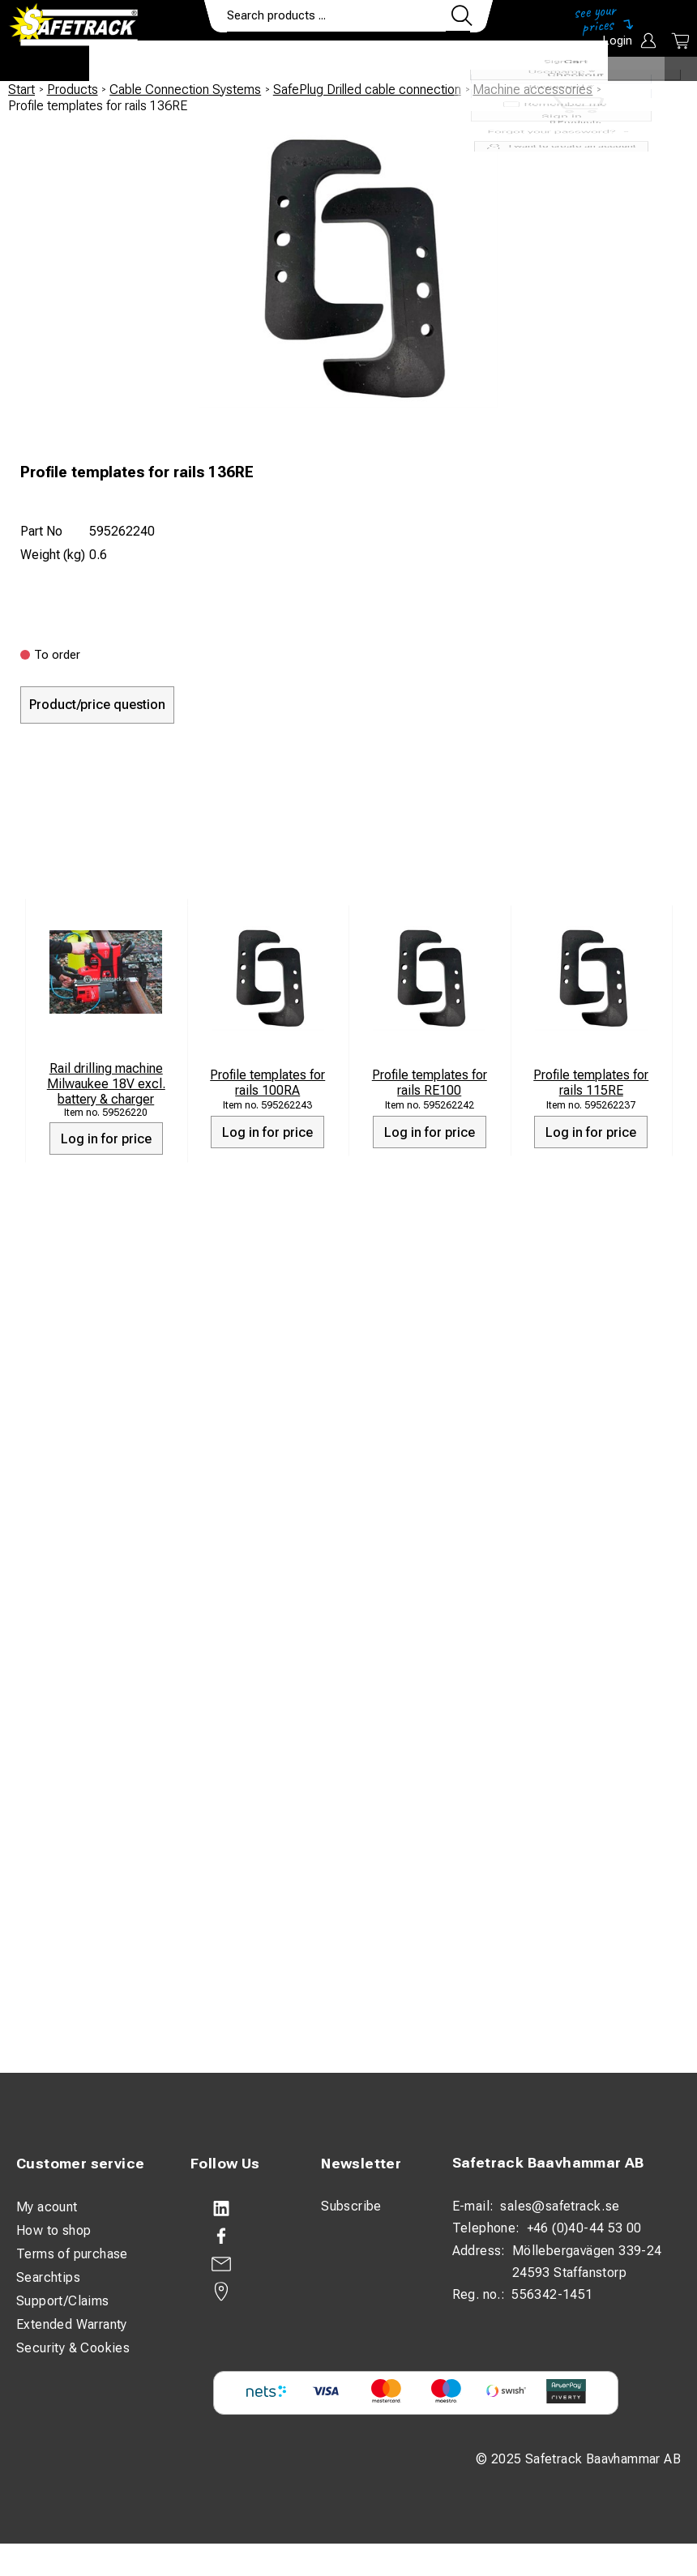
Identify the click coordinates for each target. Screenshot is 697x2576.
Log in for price (106, 1139)
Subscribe (351, 2206)
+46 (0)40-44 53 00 (584, 2228)
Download (560, 61)
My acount (47, 2207)
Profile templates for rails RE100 (429, 1082)
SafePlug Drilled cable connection (367, 89)
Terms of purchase (72, 2254)
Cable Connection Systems (185, 89)
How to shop (53, 2230)
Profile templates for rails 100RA (267, 1082)
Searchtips (48, 2277)
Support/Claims (62, 2301)
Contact (467, 61)
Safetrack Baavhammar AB (548, 2162)
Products (136, 61)
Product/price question (97, 704)
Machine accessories (532, 89)
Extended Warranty (71, 2324)
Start (21, 89)
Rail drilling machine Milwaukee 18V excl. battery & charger (106, 1084)
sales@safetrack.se (559, 2206)
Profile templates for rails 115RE (590, 1082)
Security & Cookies (73, 2348)
